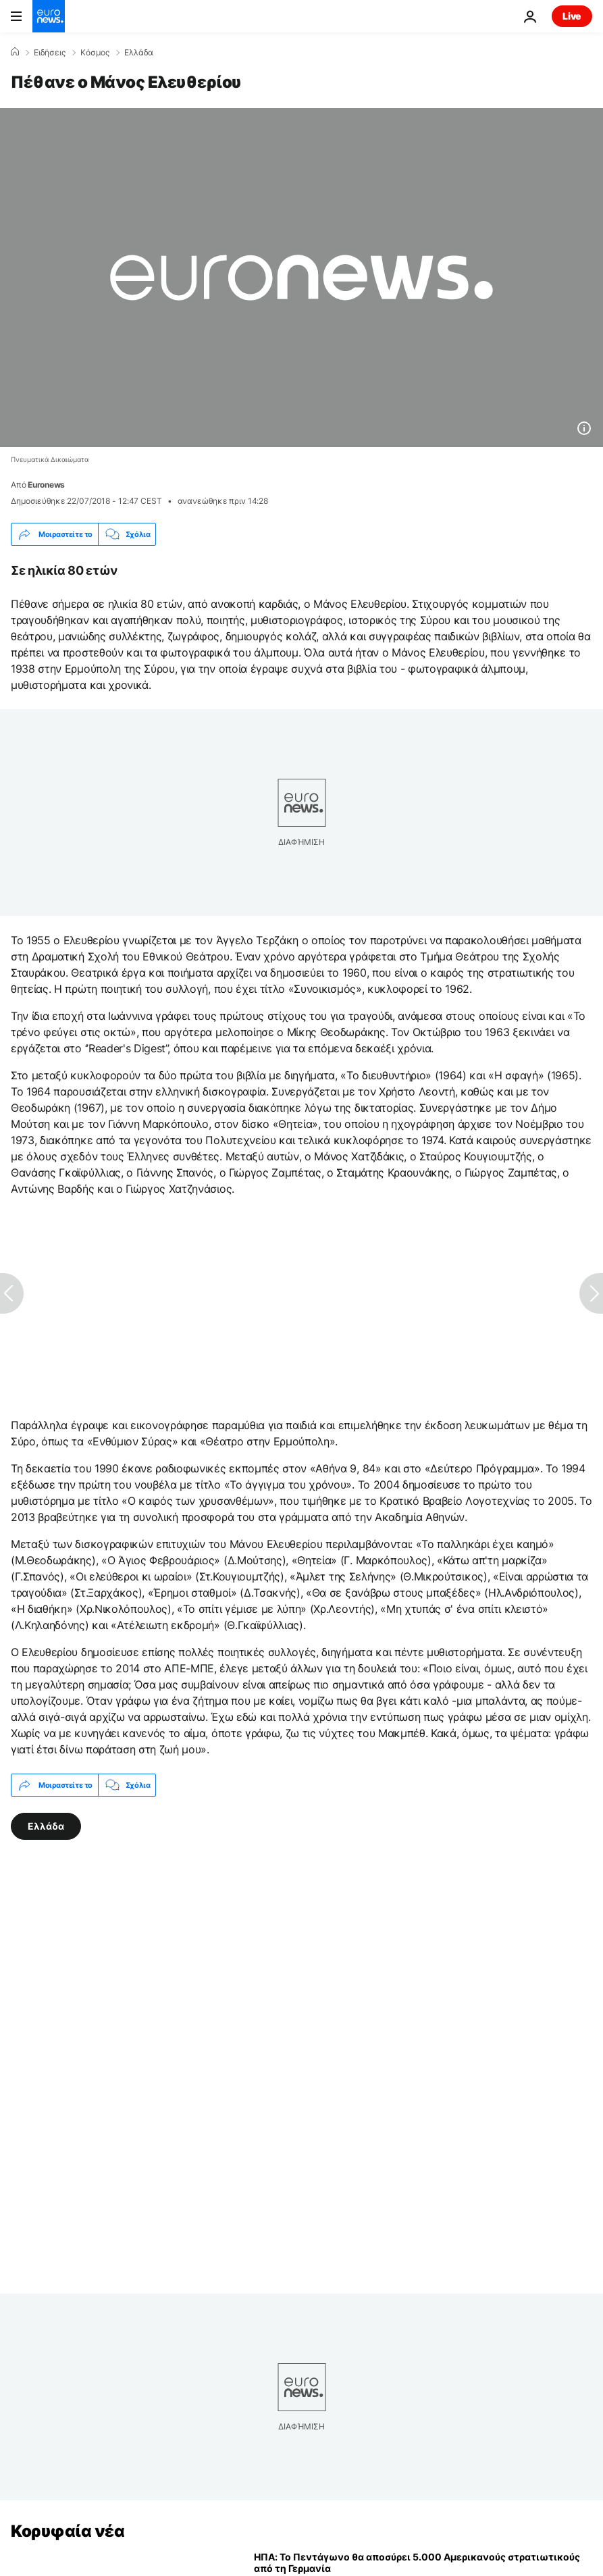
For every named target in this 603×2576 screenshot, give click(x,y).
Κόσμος (94, 53)
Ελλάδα (138, 53)
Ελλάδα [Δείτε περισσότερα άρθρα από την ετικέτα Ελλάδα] (46, 1826)
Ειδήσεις (49, 53)
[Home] (15, 52)
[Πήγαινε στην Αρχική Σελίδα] (48, 16)
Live (571, 16)
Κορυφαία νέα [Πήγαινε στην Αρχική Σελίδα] (67, 2531)
